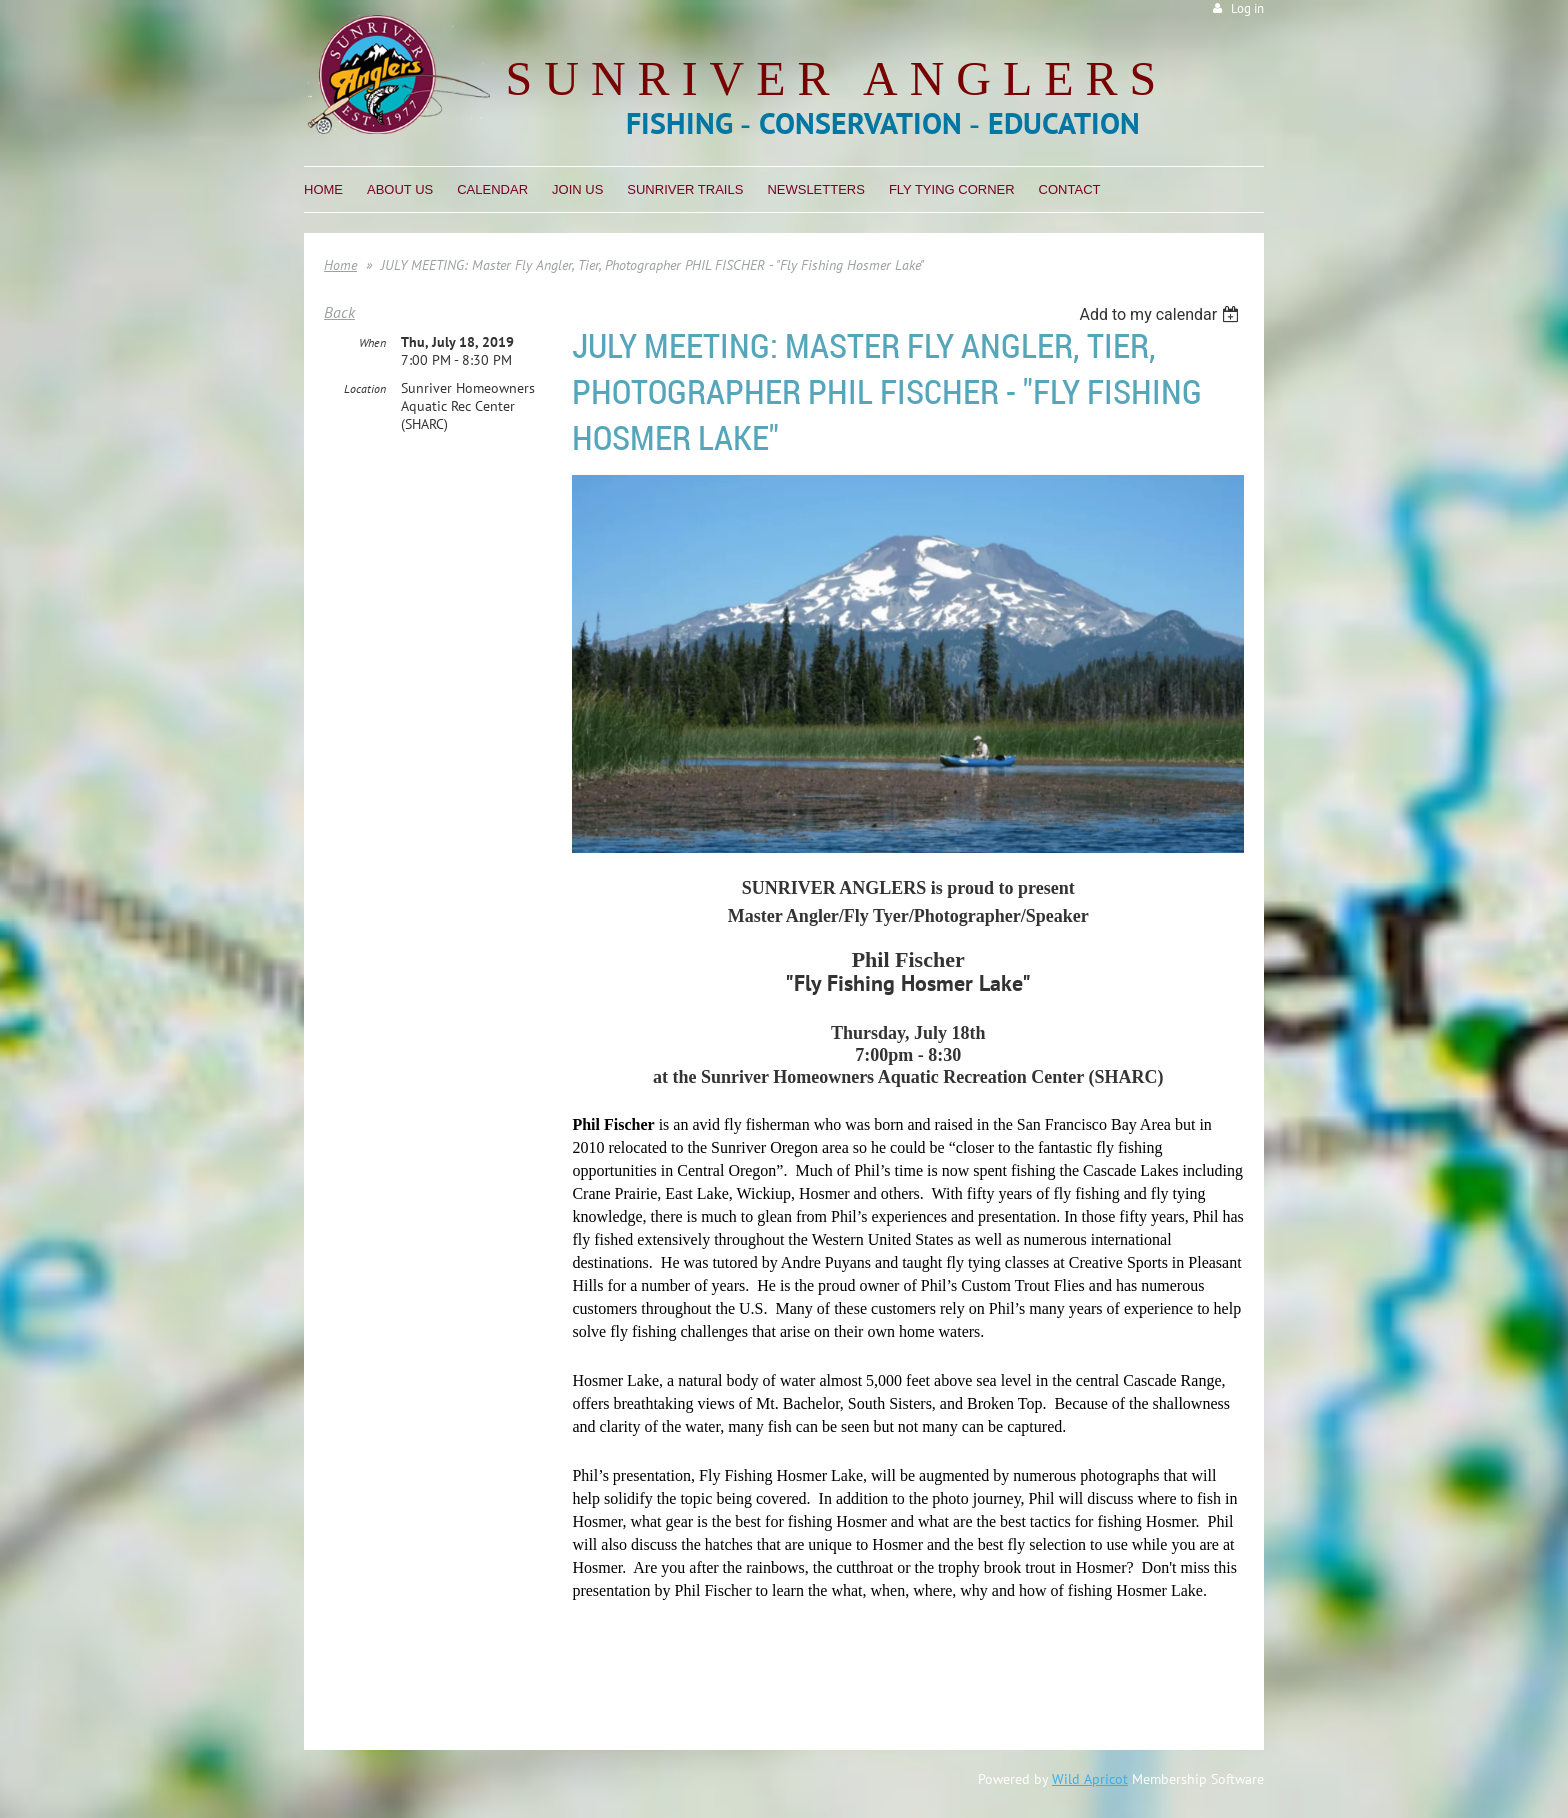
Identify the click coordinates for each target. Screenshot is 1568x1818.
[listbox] (1161, 314)
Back (339, 312)
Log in (1247, 8)
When (372, 342)
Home (340, 265)
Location (365, 388)
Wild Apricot (1090, 1779)
